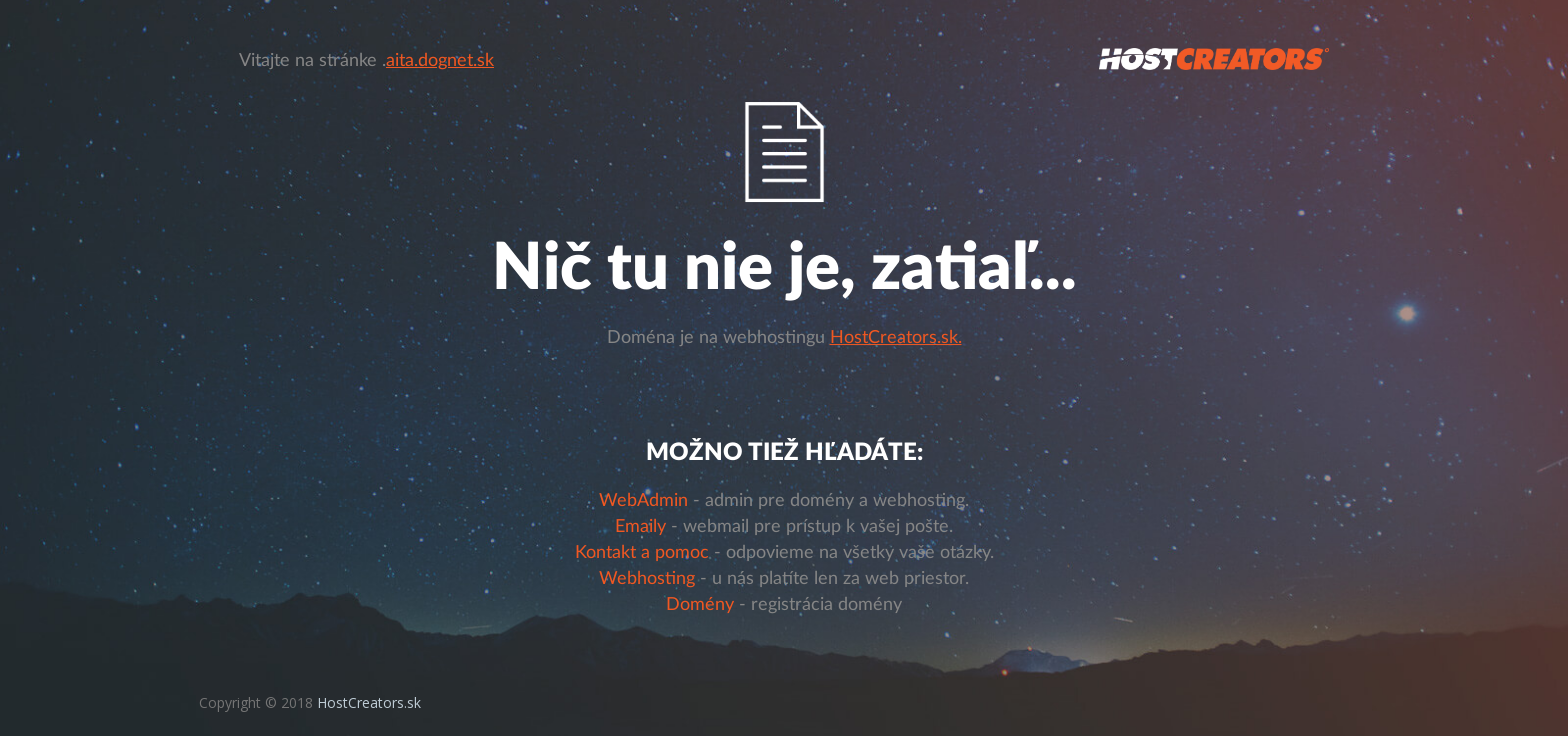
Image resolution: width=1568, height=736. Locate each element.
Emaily (640, 527)
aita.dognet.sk (440, 61)
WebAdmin (643, 501)
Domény (700, 605)
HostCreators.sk (369, 702)
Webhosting (647, 579)
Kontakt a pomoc (642, 553)
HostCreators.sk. (896, 338)
